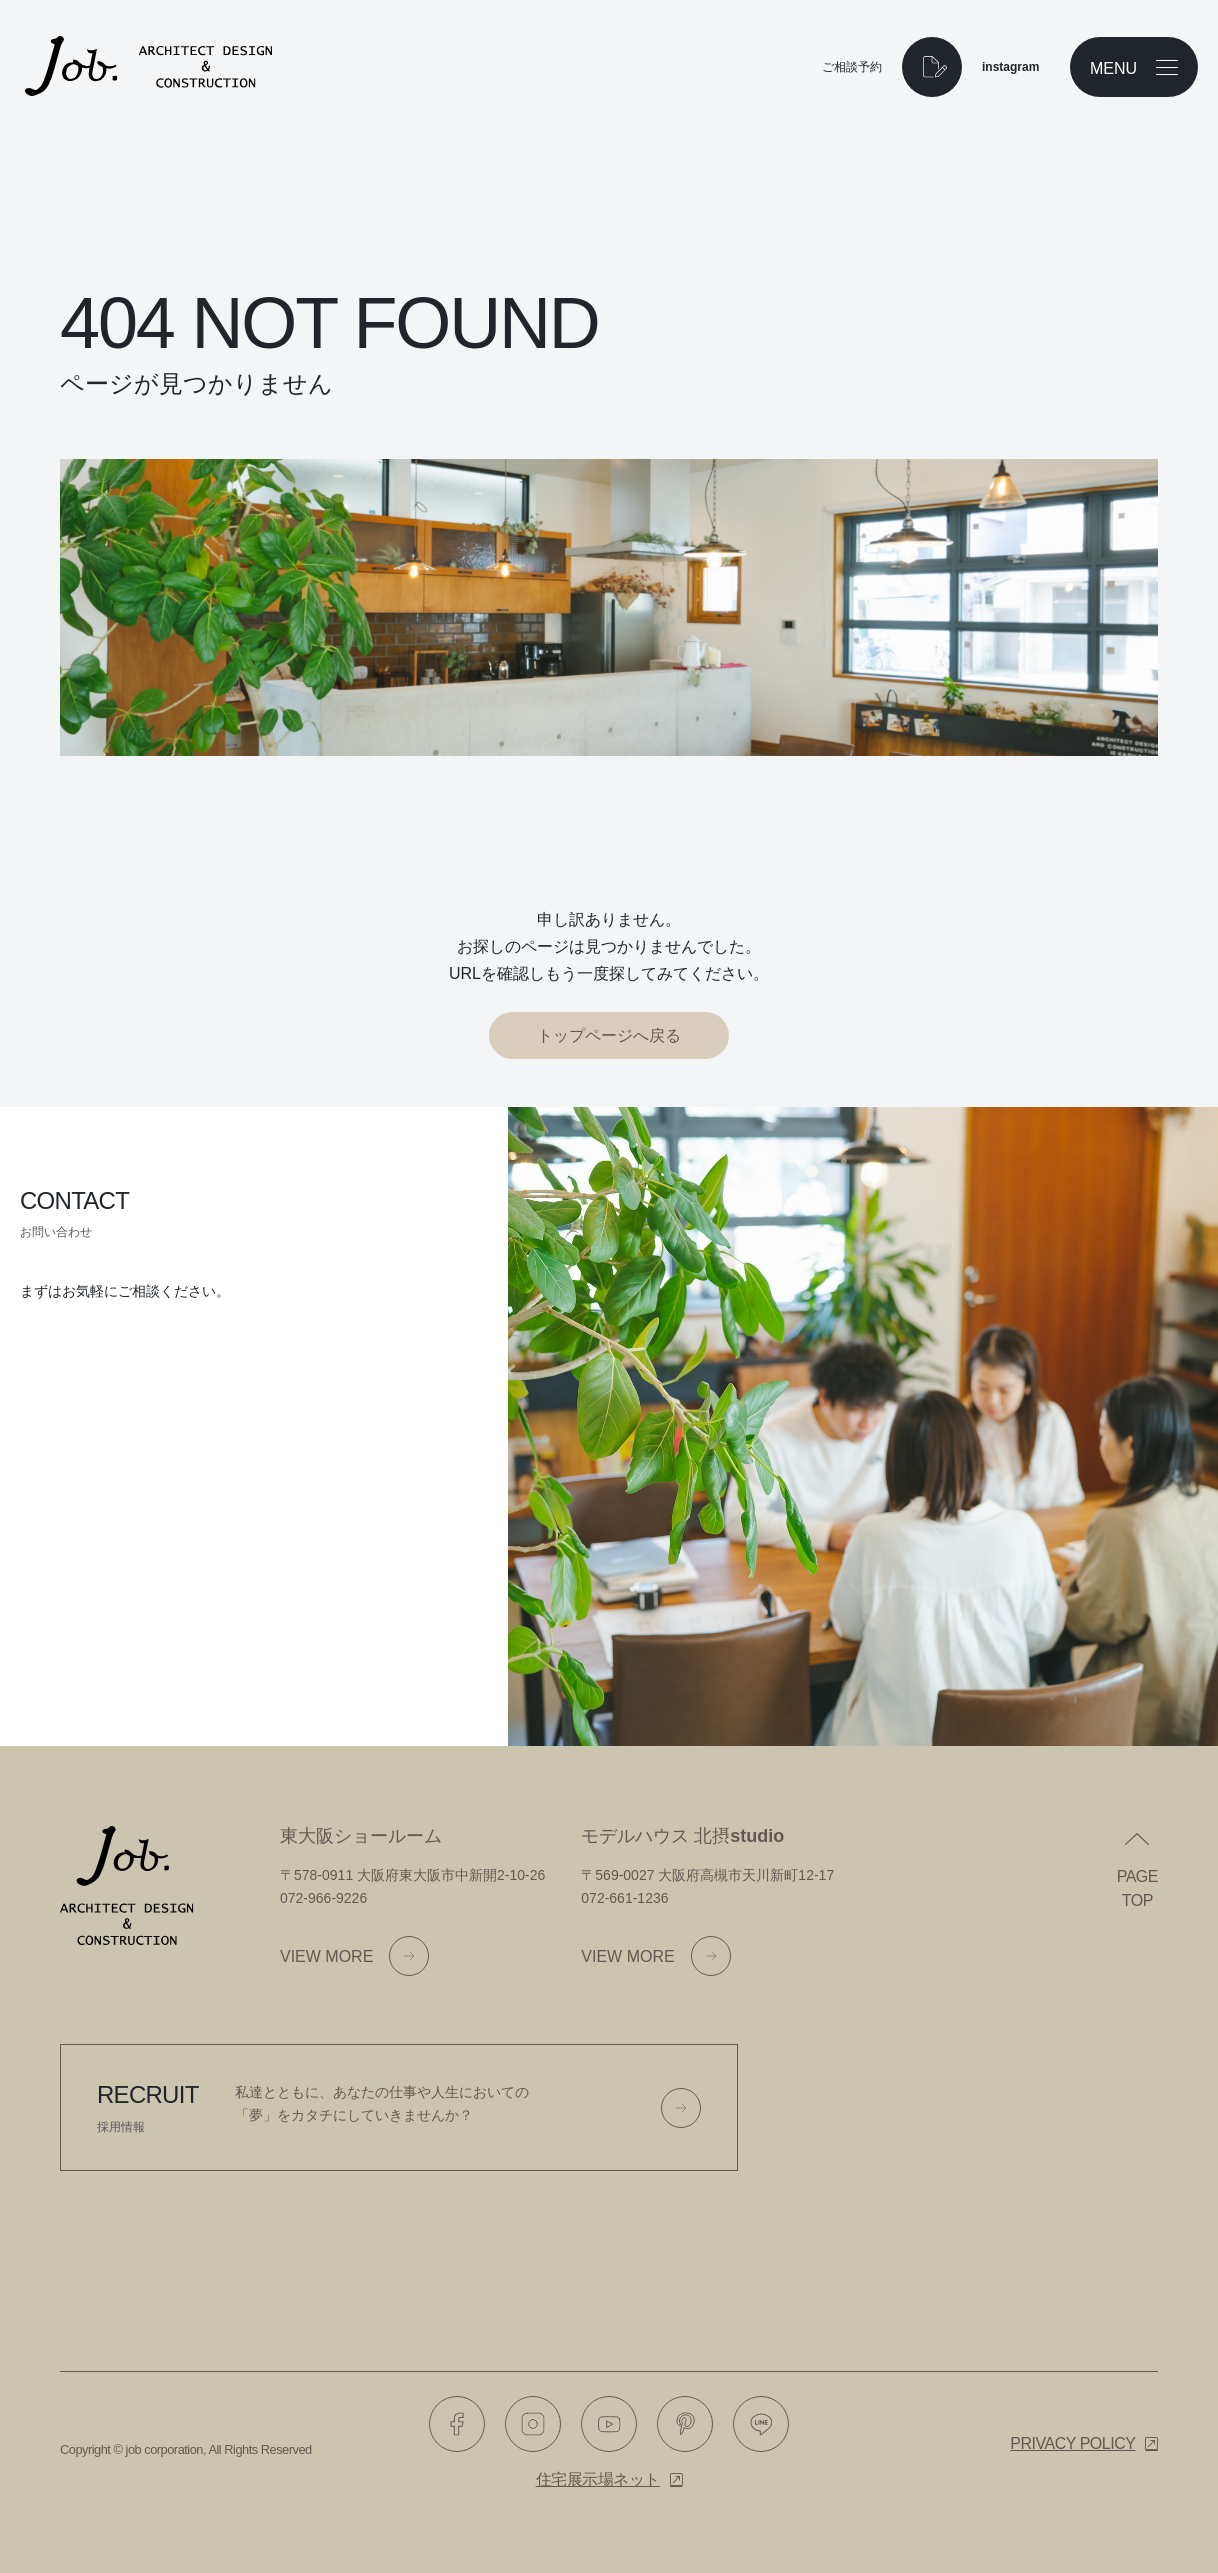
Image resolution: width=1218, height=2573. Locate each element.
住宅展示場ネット (598, 2479)
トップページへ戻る (609, 1035)
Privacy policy (1072, 2443)
